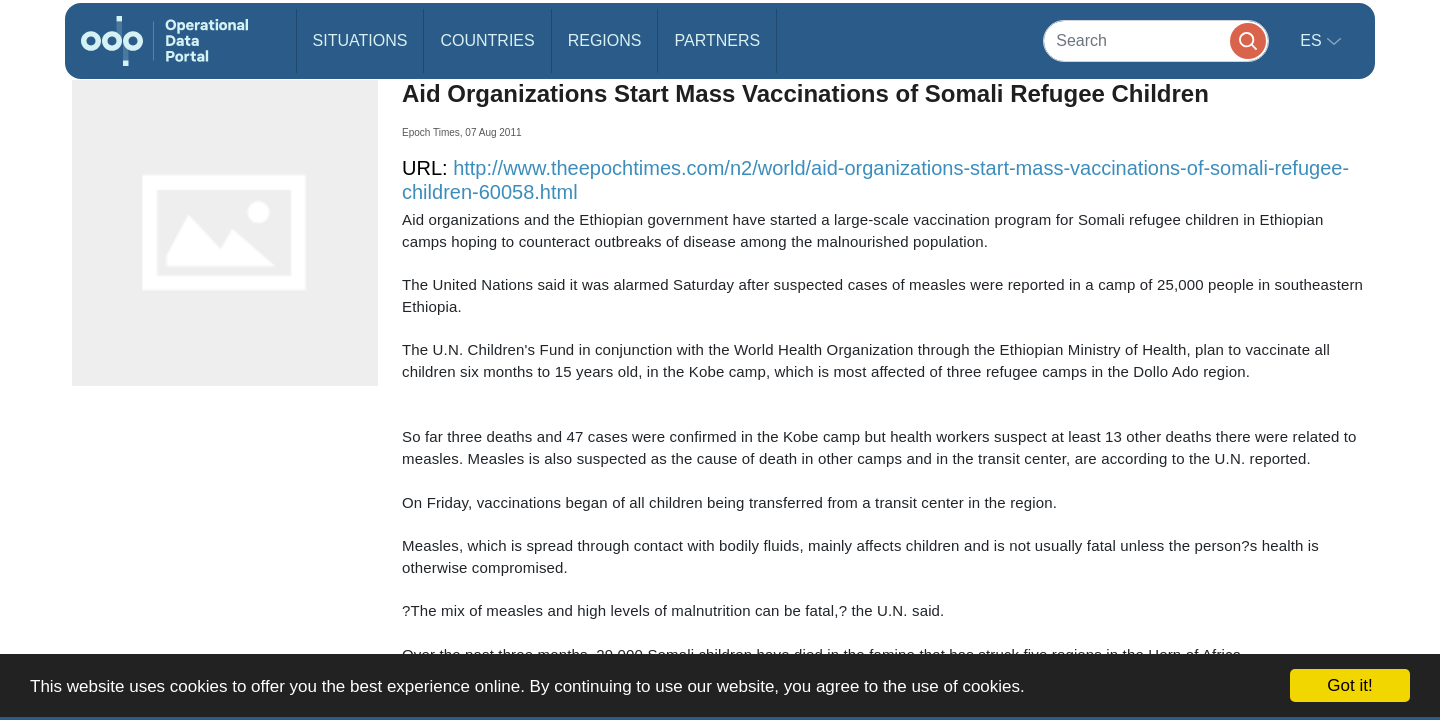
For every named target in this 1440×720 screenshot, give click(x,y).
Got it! (1349, 685)
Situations (360, 40)
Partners (717, 40)
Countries (487, 40)
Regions (605, 40)
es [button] (1313, 40)
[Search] (1156, 40)
